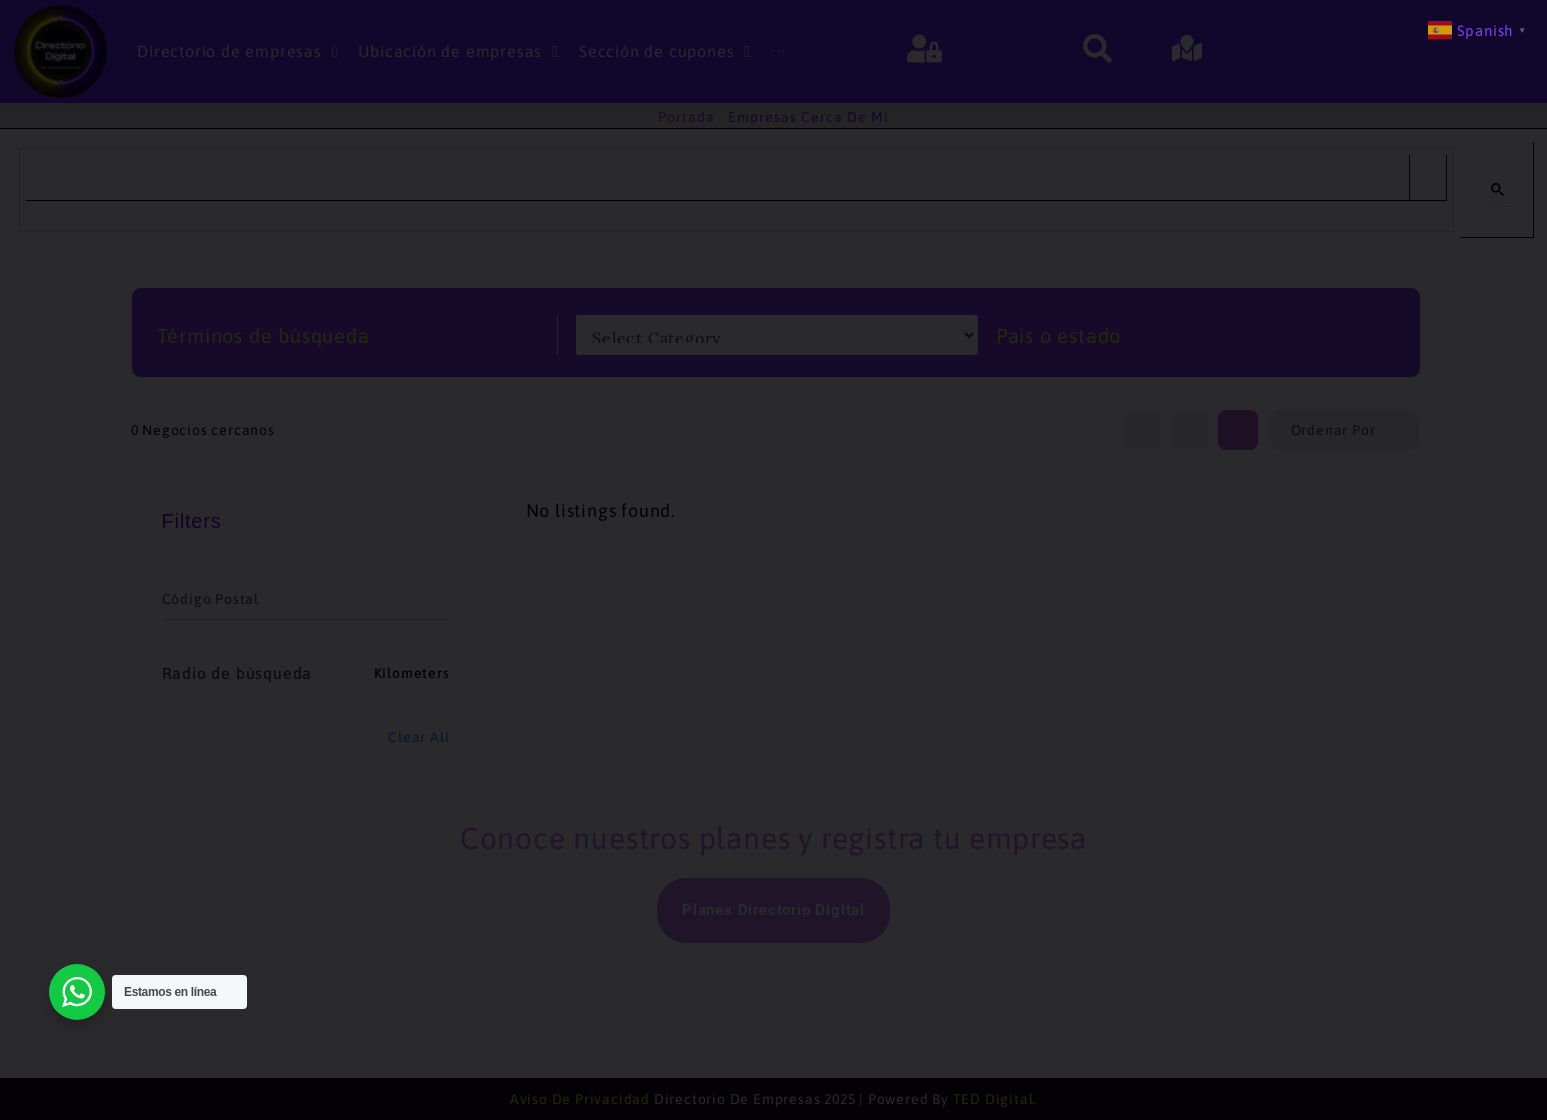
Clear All (418, 737)
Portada (686, 117)
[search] (717, 178)
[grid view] (1238, 430)
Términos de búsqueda (263, 335)
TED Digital (993, 1099)
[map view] (1190, 430)
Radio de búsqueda (237, 673)
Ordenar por (1333, 430)
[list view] (1142, 430)
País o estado (1058, 335)
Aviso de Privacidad (580, 1099)
